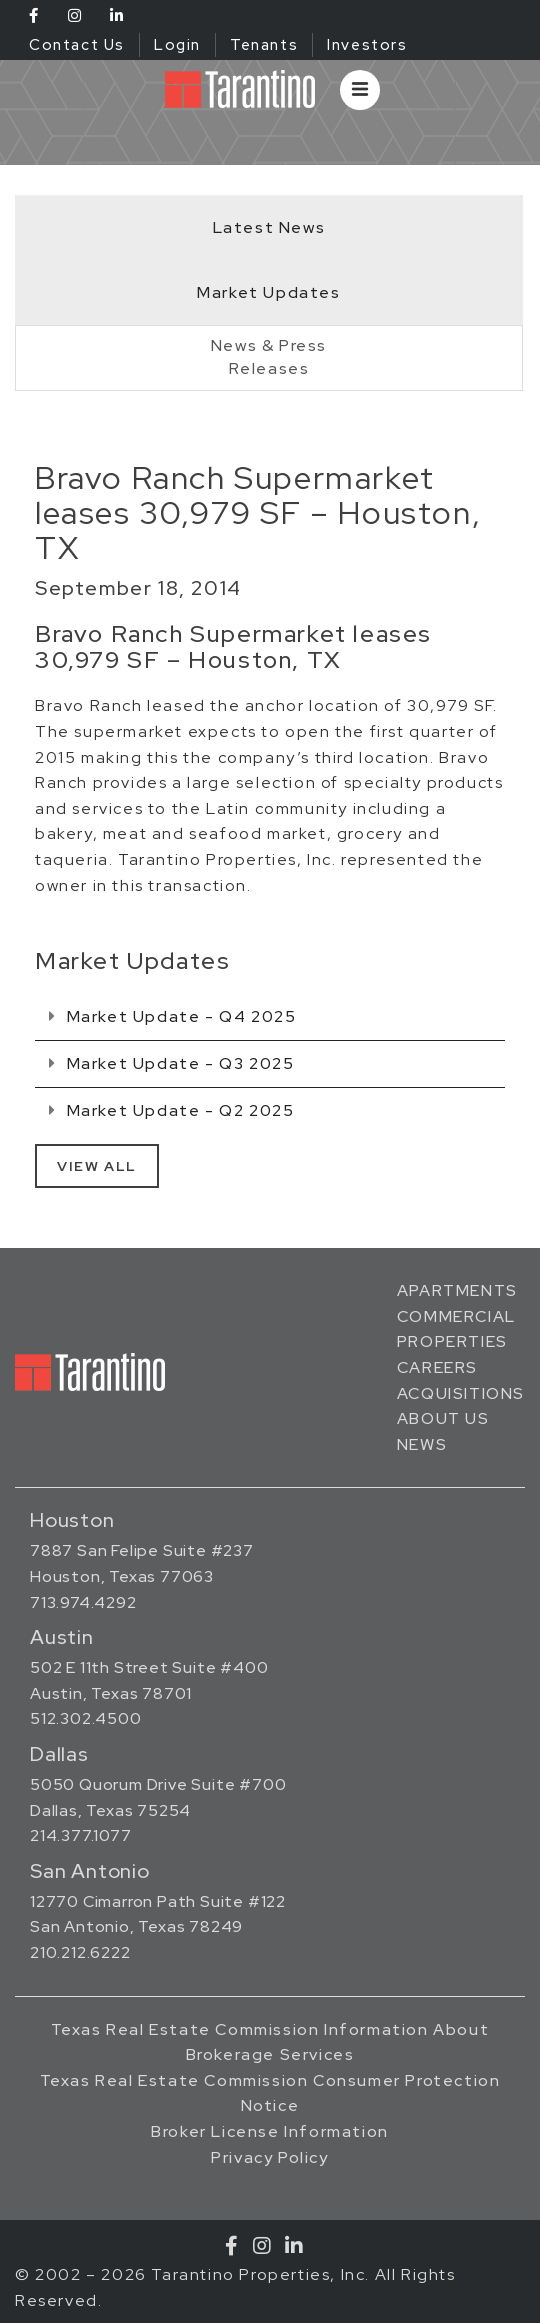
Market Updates (268, 292)
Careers (437, 1367)
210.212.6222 (80, 1952)
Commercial (456, 1316)
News (422, 1444)
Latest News (269, 227)
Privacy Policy (269, 2157)
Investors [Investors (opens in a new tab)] (367, 45)
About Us (443, 1418)
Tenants (264, 45)
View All (97, 1166)
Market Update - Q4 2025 (172, 1016)
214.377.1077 (81, 1835)
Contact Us (77, 45)
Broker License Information (270, 2131)
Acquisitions (461, 1393)
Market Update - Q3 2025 (171, 1063)
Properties (452, 1341)
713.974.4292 (83, 1602)
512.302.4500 (86, 1718)
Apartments (457, 1290)
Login (177, 45)
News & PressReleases (269, 357)
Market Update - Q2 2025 (171, 1110)
